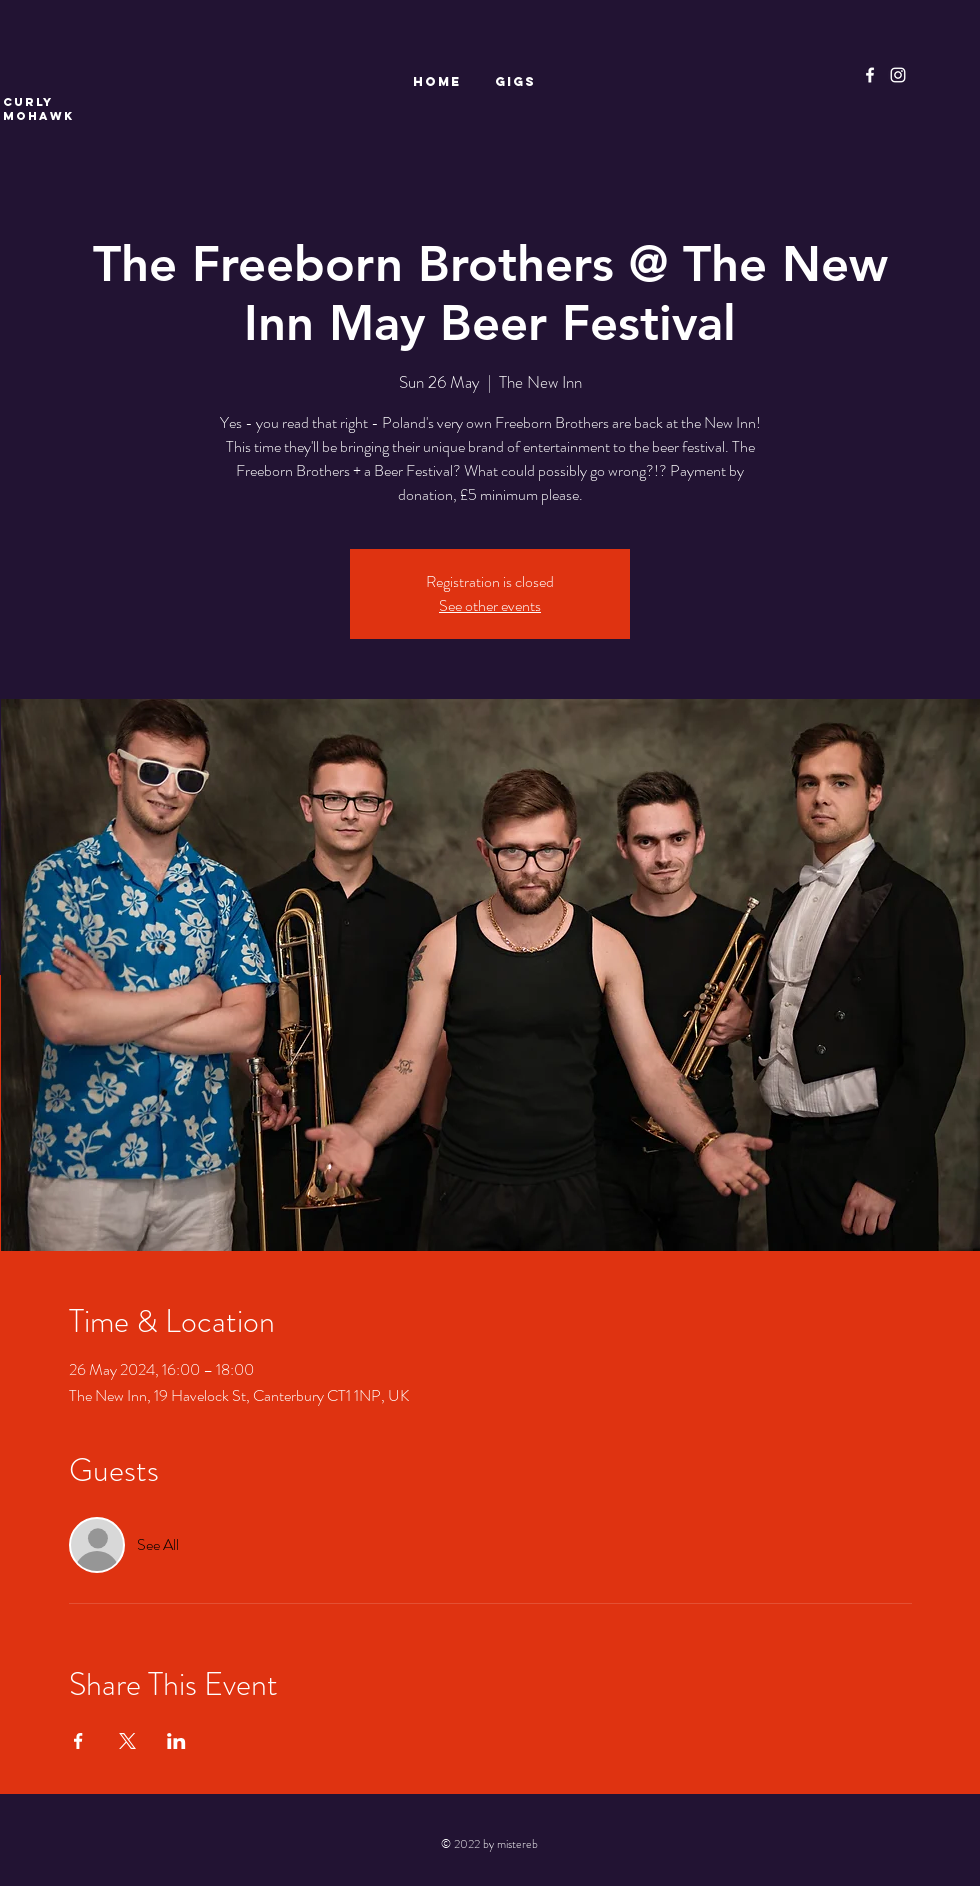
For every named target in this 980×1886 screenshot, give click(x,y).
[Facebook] (870, 75)
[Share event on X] (127, 1741)
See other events (490, 605)
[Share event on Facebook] (78, 1741)
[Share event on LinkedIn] (176, 1741)
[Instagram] (898, 75)
